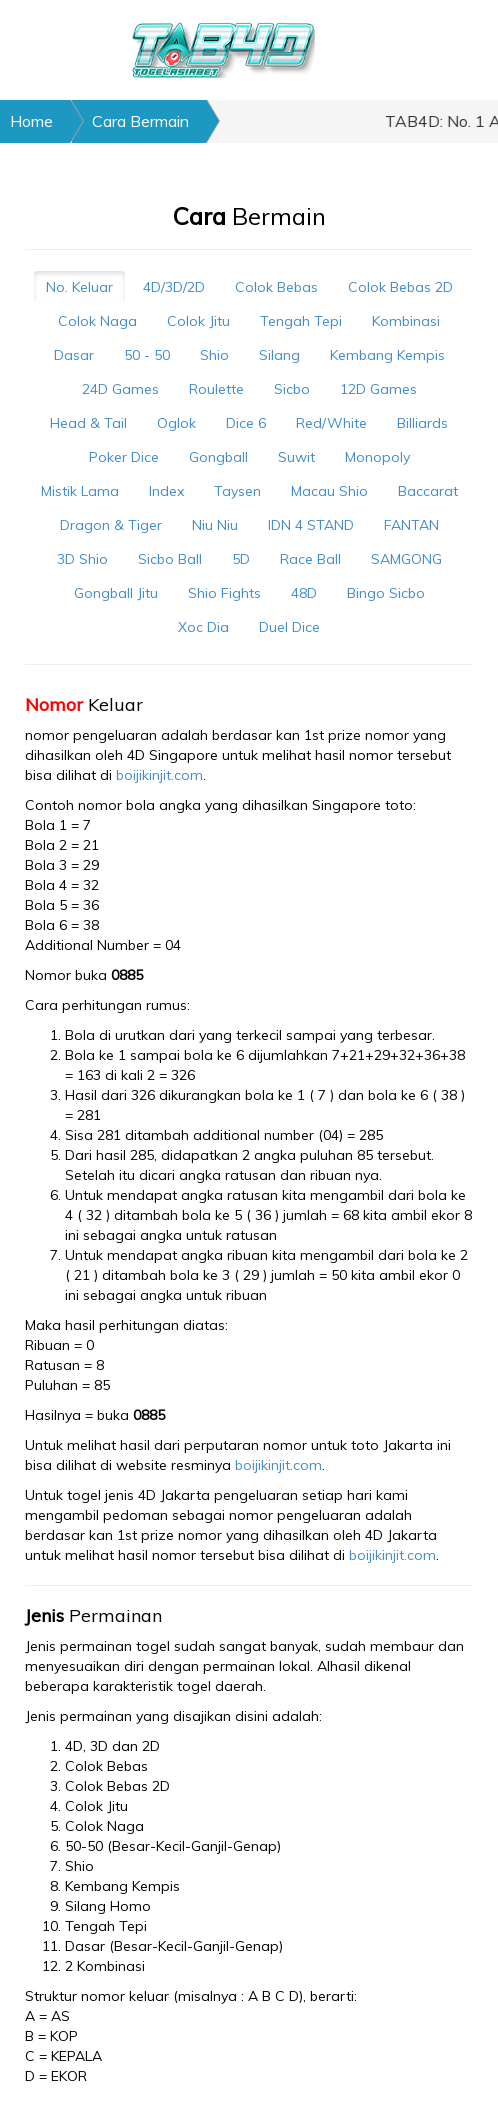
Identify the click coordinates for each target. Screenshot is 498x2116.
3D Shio (82, 559)
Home (31, 121)
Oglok (176, 423)
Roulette (216, 389)
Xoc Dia (203, 627)
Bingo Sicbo (386, 593)
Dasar (74, 355)
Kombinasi (406, 321)
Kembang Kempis (387, 355)
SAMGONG (406, 559)
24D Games (120, 389)
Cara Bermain (140, 121)
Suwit (296, 457)
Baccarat (428, 491)
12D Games (378, 389)
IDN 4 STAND (311, 525)
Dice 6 (246, 423)
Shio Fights (224, 593)
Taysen (237, 491)
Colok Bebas (276, 287)
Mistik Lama (80, 491)
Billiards (422, 423)
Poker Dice (124, 457)
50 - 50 (147, 355)
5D (241, 559)
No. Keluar (79, 287)
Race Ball (310, 559)
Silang (279, 355)
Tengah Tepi (301, 321)
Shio (214, 355)
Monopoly (377, 457)
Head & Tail (88, 423)
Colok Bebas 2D (400, 287)
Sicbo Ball (170, 559)
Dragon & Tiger (111, 525)
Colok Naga (97, 321)
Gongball (218, 457)
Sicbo (292, 389)
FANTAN (411, 525)
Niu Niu (215, 525)
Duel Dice (289, 627)
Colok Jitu (198, 321)
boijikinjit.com (159, 775)
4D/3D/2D (174, 287)
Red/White (331, 423)
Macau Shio (329, 491)
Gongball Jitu (116, 593)
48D (304, 593)
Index (166, 491)
